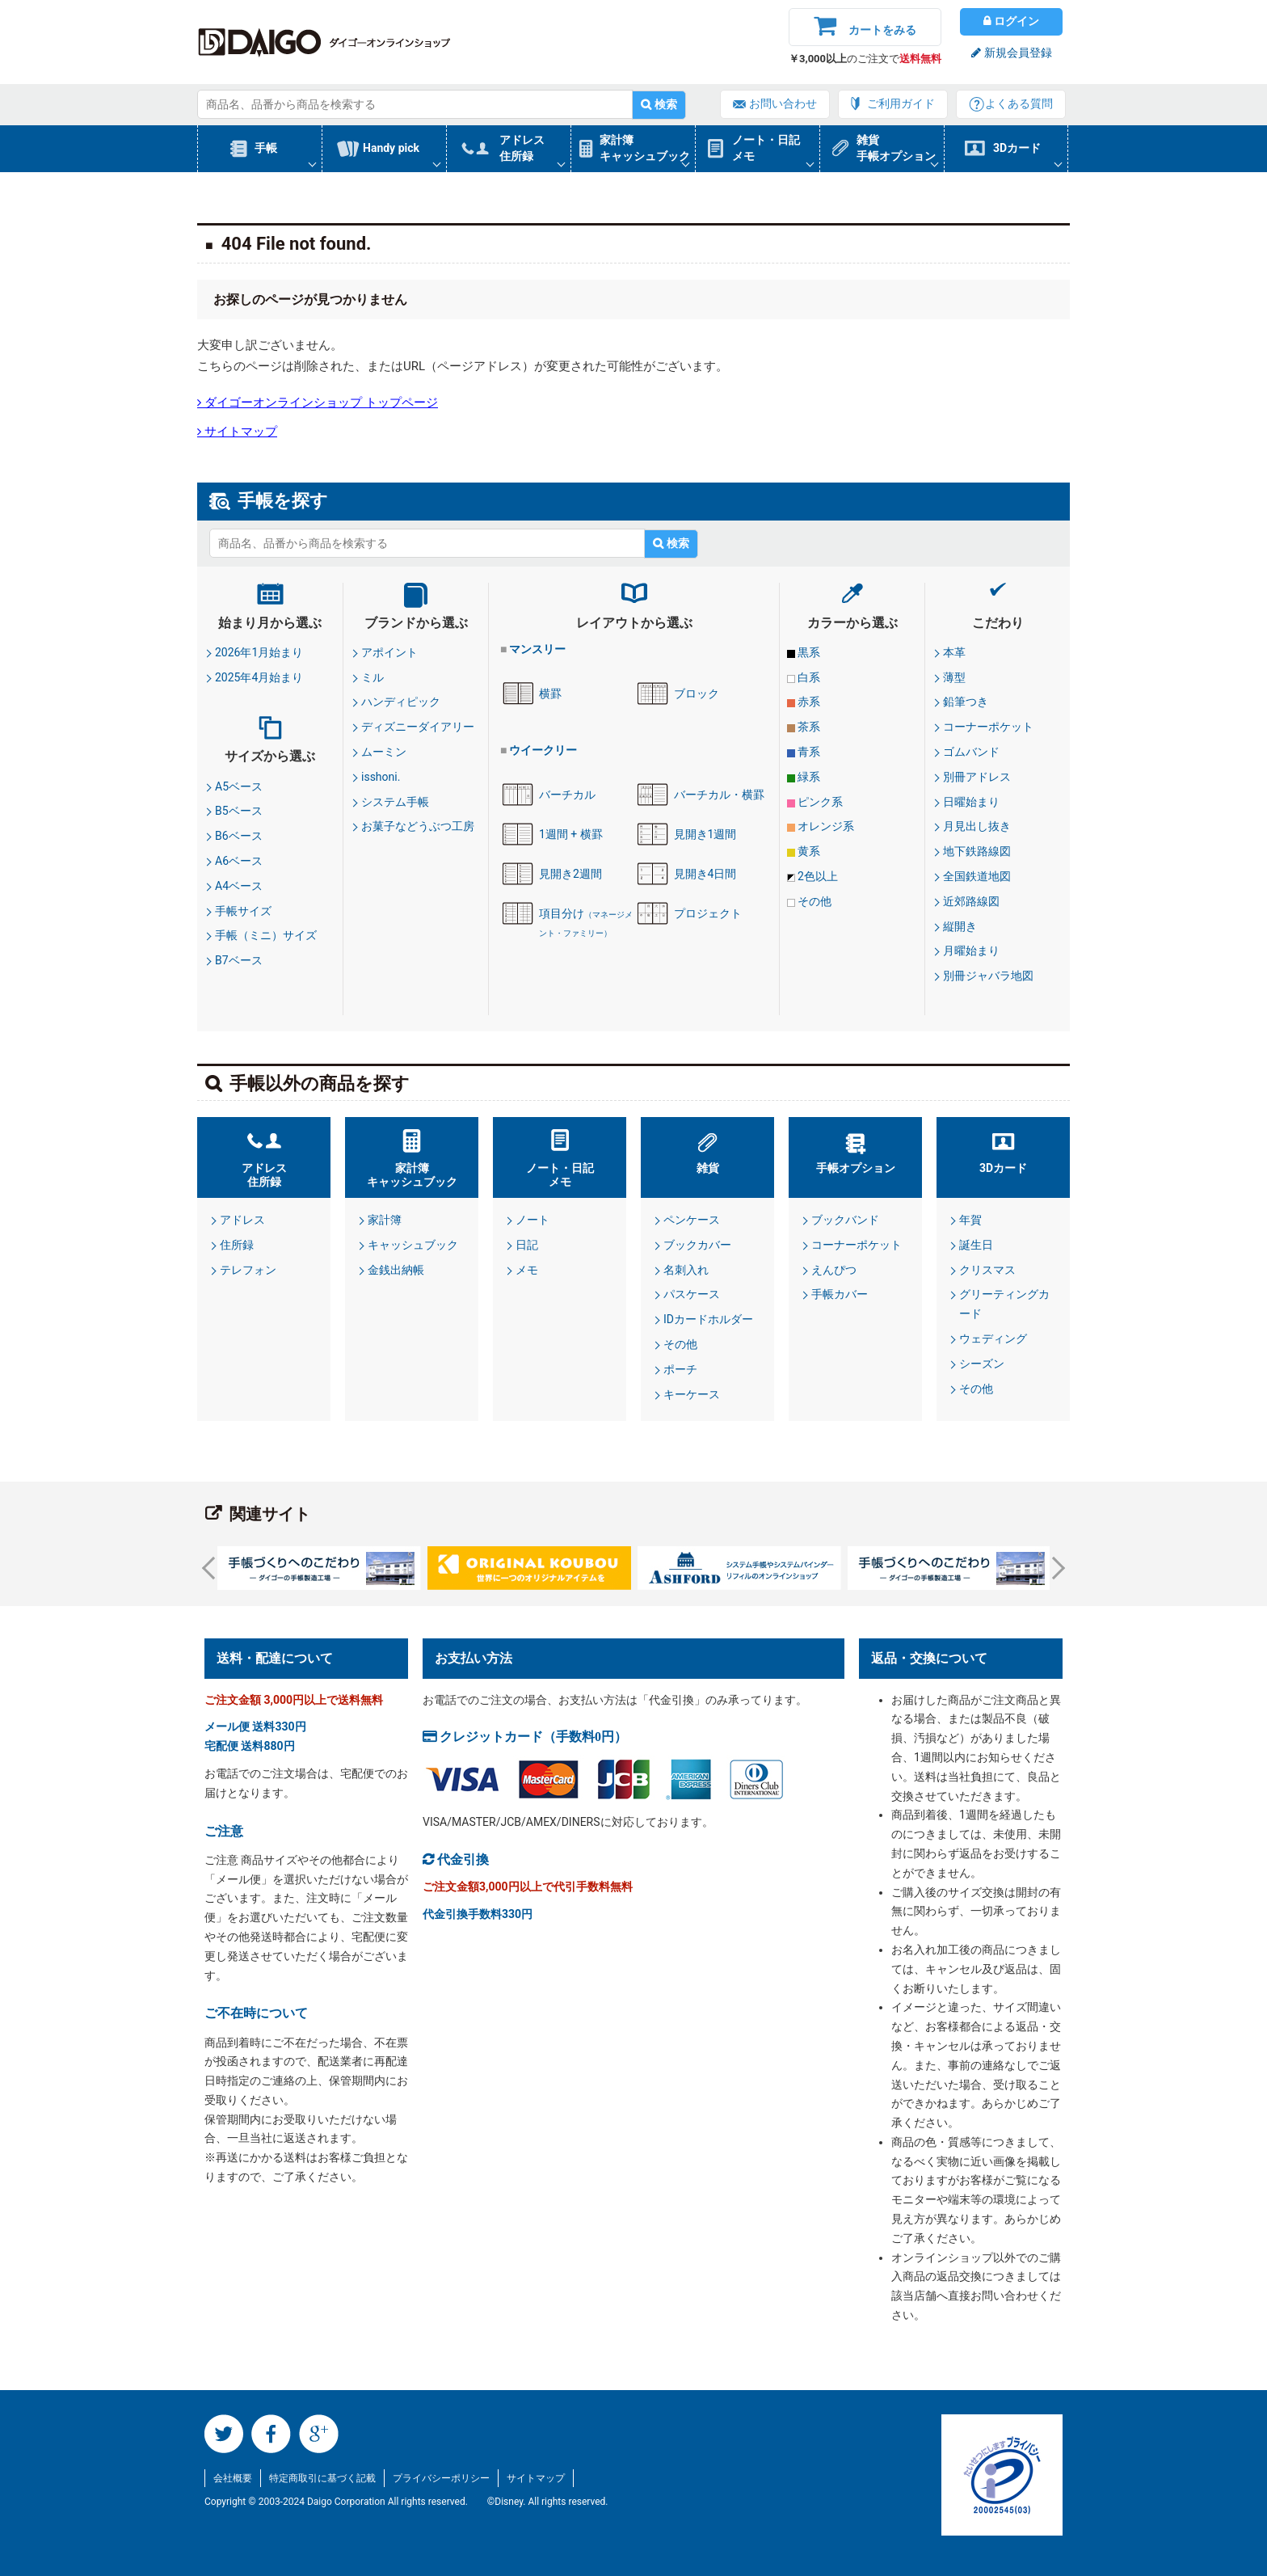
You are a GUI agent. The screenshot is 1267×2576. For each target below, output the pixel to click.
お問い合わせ (783, 103)
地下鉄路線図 (977, 851)
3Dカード (1017, 147)
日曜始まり (971, 801)
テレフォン (248, 1269)
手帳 (266, 147)
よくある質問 (1019, 103)
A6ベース (239, 860)
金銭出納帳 (396, 1269)
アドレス (242, 1219)
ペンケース (691, 1219)
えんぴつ (834, 1269)
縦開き (960, 926)
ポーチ (680, 1369)
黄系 (809, 851)
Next (1053, 1568)
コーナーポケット (988, 726)
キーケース (691, 1394)
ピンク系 (820, 801)
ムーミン (383, 751)
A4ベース (239, 885)
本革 (954, 652)
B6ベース (239, 835)
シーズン (981, 1363)
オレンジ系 (826, 826)
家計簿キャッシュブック (645, 147)
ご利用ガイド (901, 103)
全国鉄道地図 (977, 876)
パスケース (691, 1294)
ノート (532, 1219)
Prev (213, 1568)
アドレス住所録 (522, 147)
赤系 (809, 701)
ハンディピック (400, 701)
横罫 (550, 693)
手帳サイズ (243, 910)
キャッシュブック (413, 1244)
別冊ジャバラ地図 (988, 975)
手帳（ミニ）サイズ (266, 935)
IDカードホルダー (708, 1319)
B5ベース (239, 810)
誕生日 (976, 1244)
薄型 (954, 677)
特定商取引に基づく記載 (322, 2478)
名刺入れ (686, 1269)
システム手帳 (395, 801)
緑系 (809, 776)
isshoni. (380, 776)
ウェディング (993, 1338)
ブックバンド (845, 1219)
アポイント (389, 652)
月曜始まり (971, 950)
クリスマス (987, 1269)
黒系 (809, 652)
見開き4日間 (705, 873)
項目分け (586, 922)
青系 (809, 751)
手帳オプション (855, 1168)
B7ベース (239, 960)
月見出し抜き (977, 826)
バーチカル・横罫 (719, 794)
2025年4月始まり (259, 677)
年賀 (970, 1219)
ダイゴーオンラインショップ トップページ (319, 402)
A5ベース (239, 786)
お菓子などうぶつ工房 (417, 826)
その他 (814, 901)
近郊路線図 (971, 901)
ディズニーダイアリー (417, 726)
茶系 (809, 726)
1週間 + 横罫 (571, 834)
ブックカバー (697, 1244)
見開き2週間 (570, 873)
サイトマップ (239, 431)
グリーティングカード (1004, 1304)
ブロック (696, 693)
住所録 (237, 1244)
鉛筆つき (965, 701)
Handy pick (391, 147)
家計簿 (385, 1219)
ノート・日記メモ (766, 147)
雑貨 (708, 1168)
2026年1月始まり (259, 652)
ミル (372, 677)
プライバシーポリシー (441, 2478)
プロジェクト (708, 913)
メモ (527, 1269)
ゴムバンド (971, 751)
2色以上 (818, 876)
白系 (809, 677)
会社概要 (232, 2478)
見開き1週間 (705, 834)
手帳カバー (839, 1294)
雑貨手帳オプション (896, 147)
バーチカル (567, 794)
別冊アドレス (977, 776)
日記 (527, 1244)
